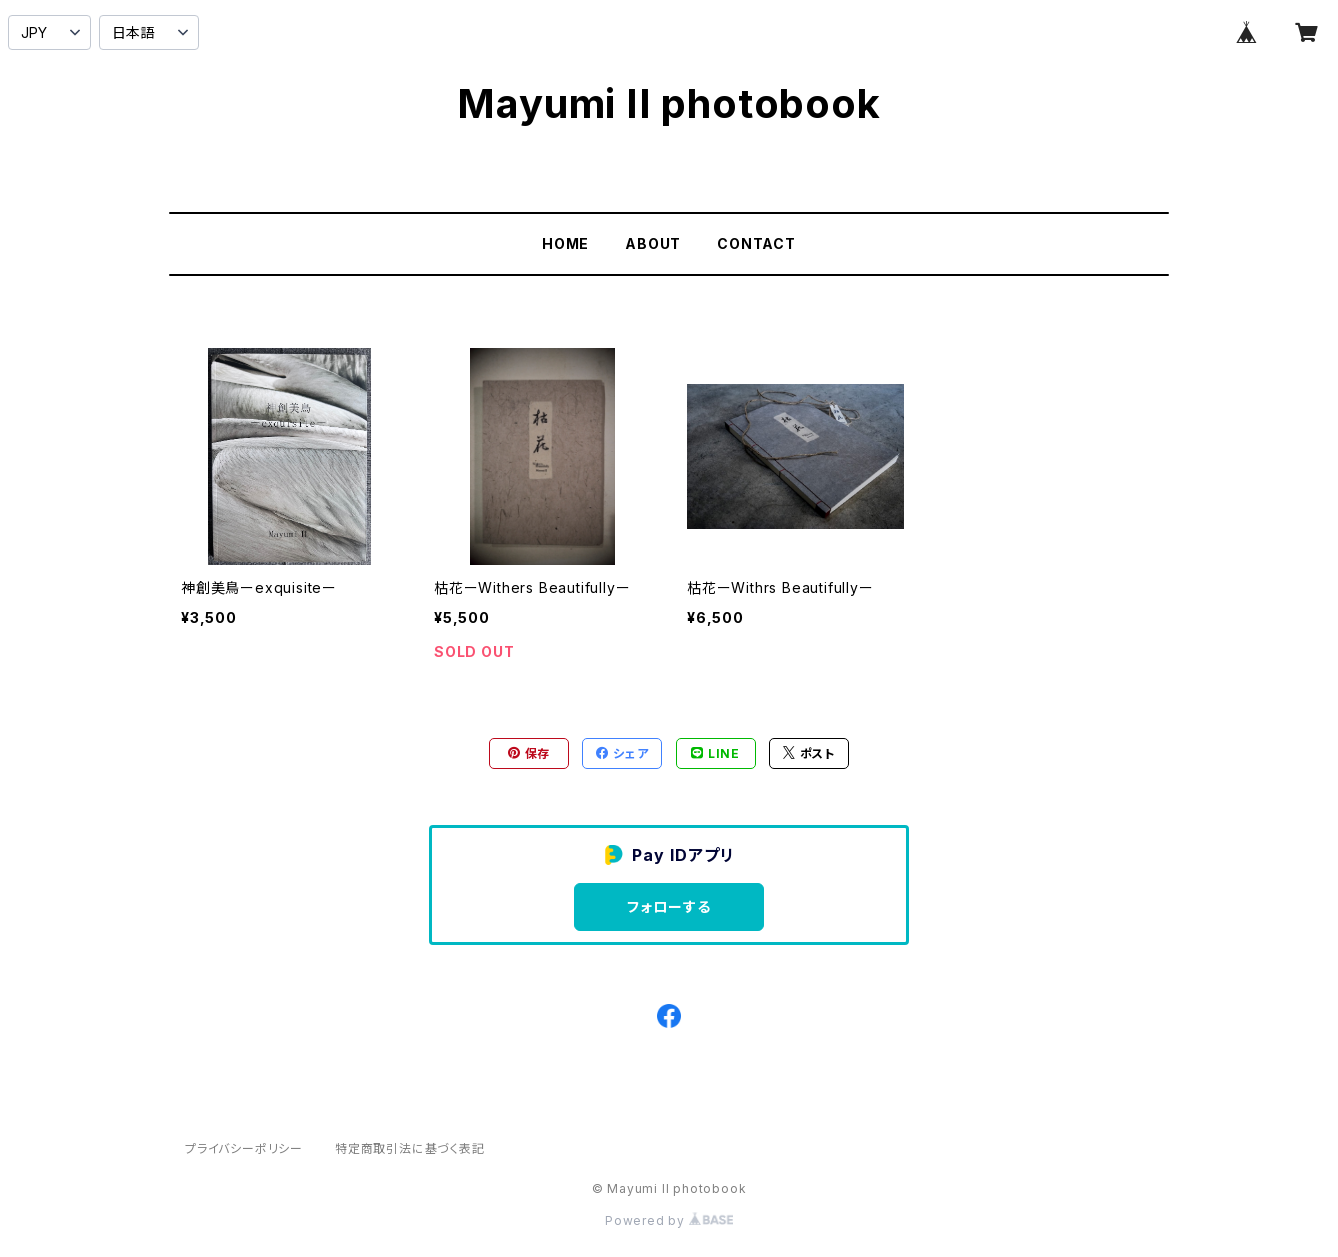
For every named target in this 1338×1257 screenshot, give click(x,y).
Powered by (669, 1220)
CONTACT (756, 243)
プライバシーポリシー (244, 1148)
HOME (565, 243)
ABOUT (653, 243)
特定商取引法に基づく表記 (410, 1148)
